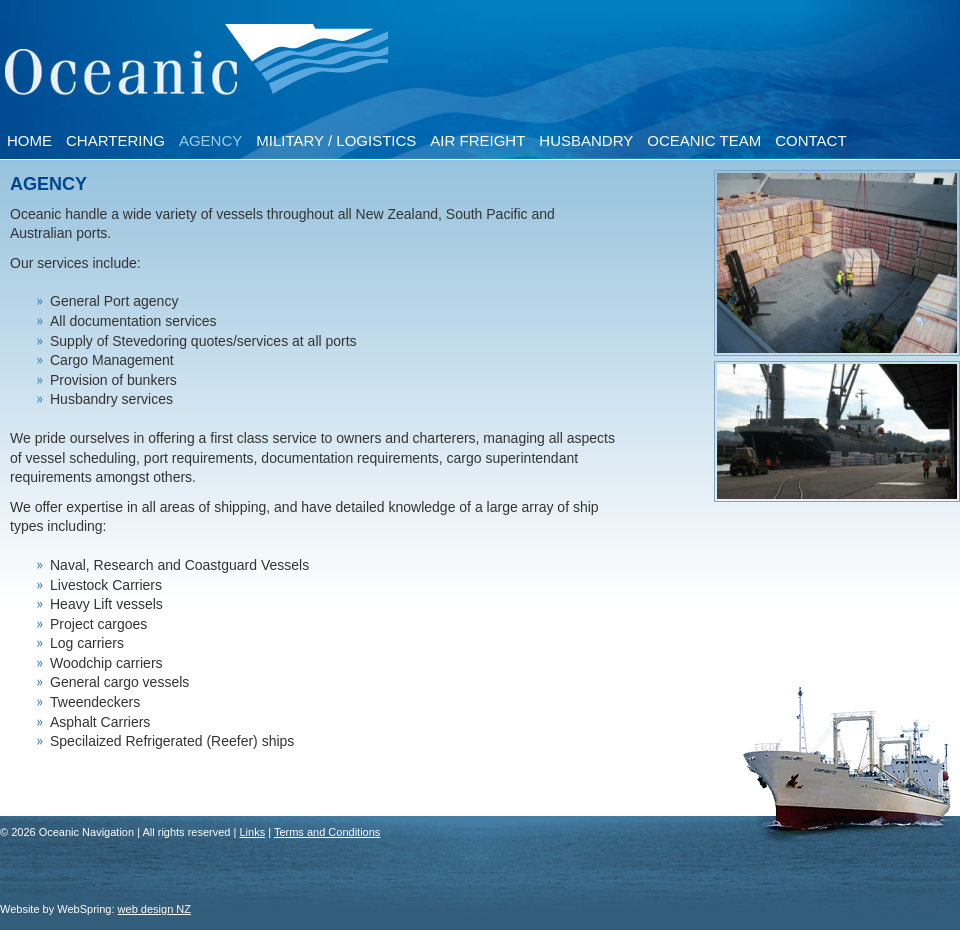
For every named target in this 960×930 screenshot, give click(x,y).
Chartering (115, 140)
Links (252, 832)
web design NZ (154, 909)
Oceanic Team (704, 140)
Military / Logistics (336, 140)
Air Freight (477, 140)
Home (29, 140)
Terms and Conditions (327, 832)
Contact (810, 140)
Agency (210, 140)
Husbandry (586, 140)
